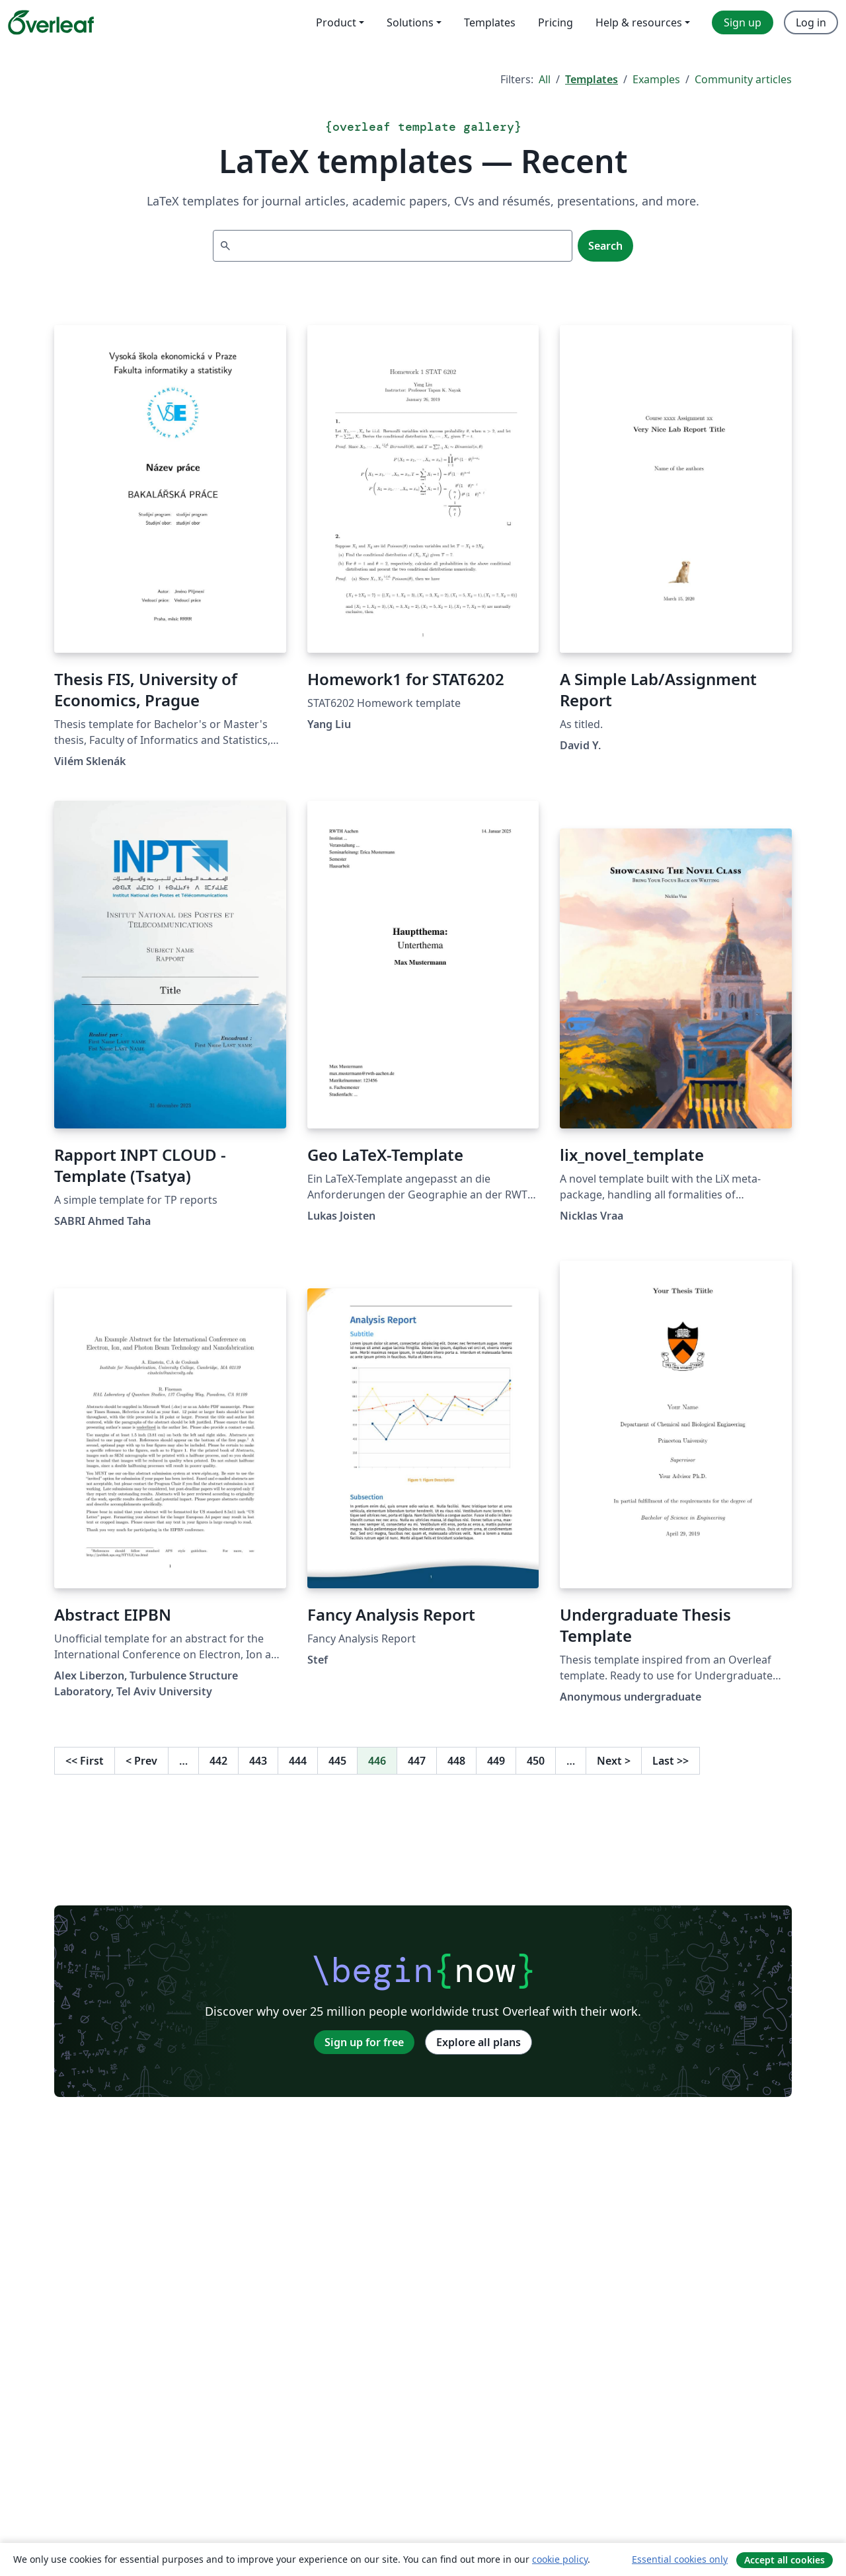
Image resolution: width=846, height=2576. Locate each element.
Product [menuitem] (336, 22)
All (545, 79)
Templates (591, 79)
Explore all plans (478, 2042)
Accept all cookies (784, 2560)
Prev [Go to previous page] (141, 1760)
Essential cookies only (680, 2559)
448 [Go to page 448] (456, 1760)
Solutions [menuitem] (410, 22)
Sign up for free (364, 2042)
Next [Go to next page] (614, 1760)
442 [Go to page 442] (218, 1760)
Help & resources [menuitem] (639, 22)
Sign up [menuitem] (742, 22)
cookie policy (560, 2559)
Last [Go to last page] (670, 1760)
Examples (656, 79)
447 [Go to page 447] (417, 1760)
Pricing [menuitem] (555, 22)
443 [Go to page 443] (258, 1760)
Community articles (743, 79)
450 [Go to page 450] (536, 1760)
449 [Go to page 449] (496, 1760)
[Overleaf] (51, 22)
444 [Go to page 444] (298, 1760)
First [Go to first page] (84, 1760)
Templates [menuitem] (490, 22)
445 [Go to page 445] (337, 1760)
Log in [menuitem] (811, 22)
